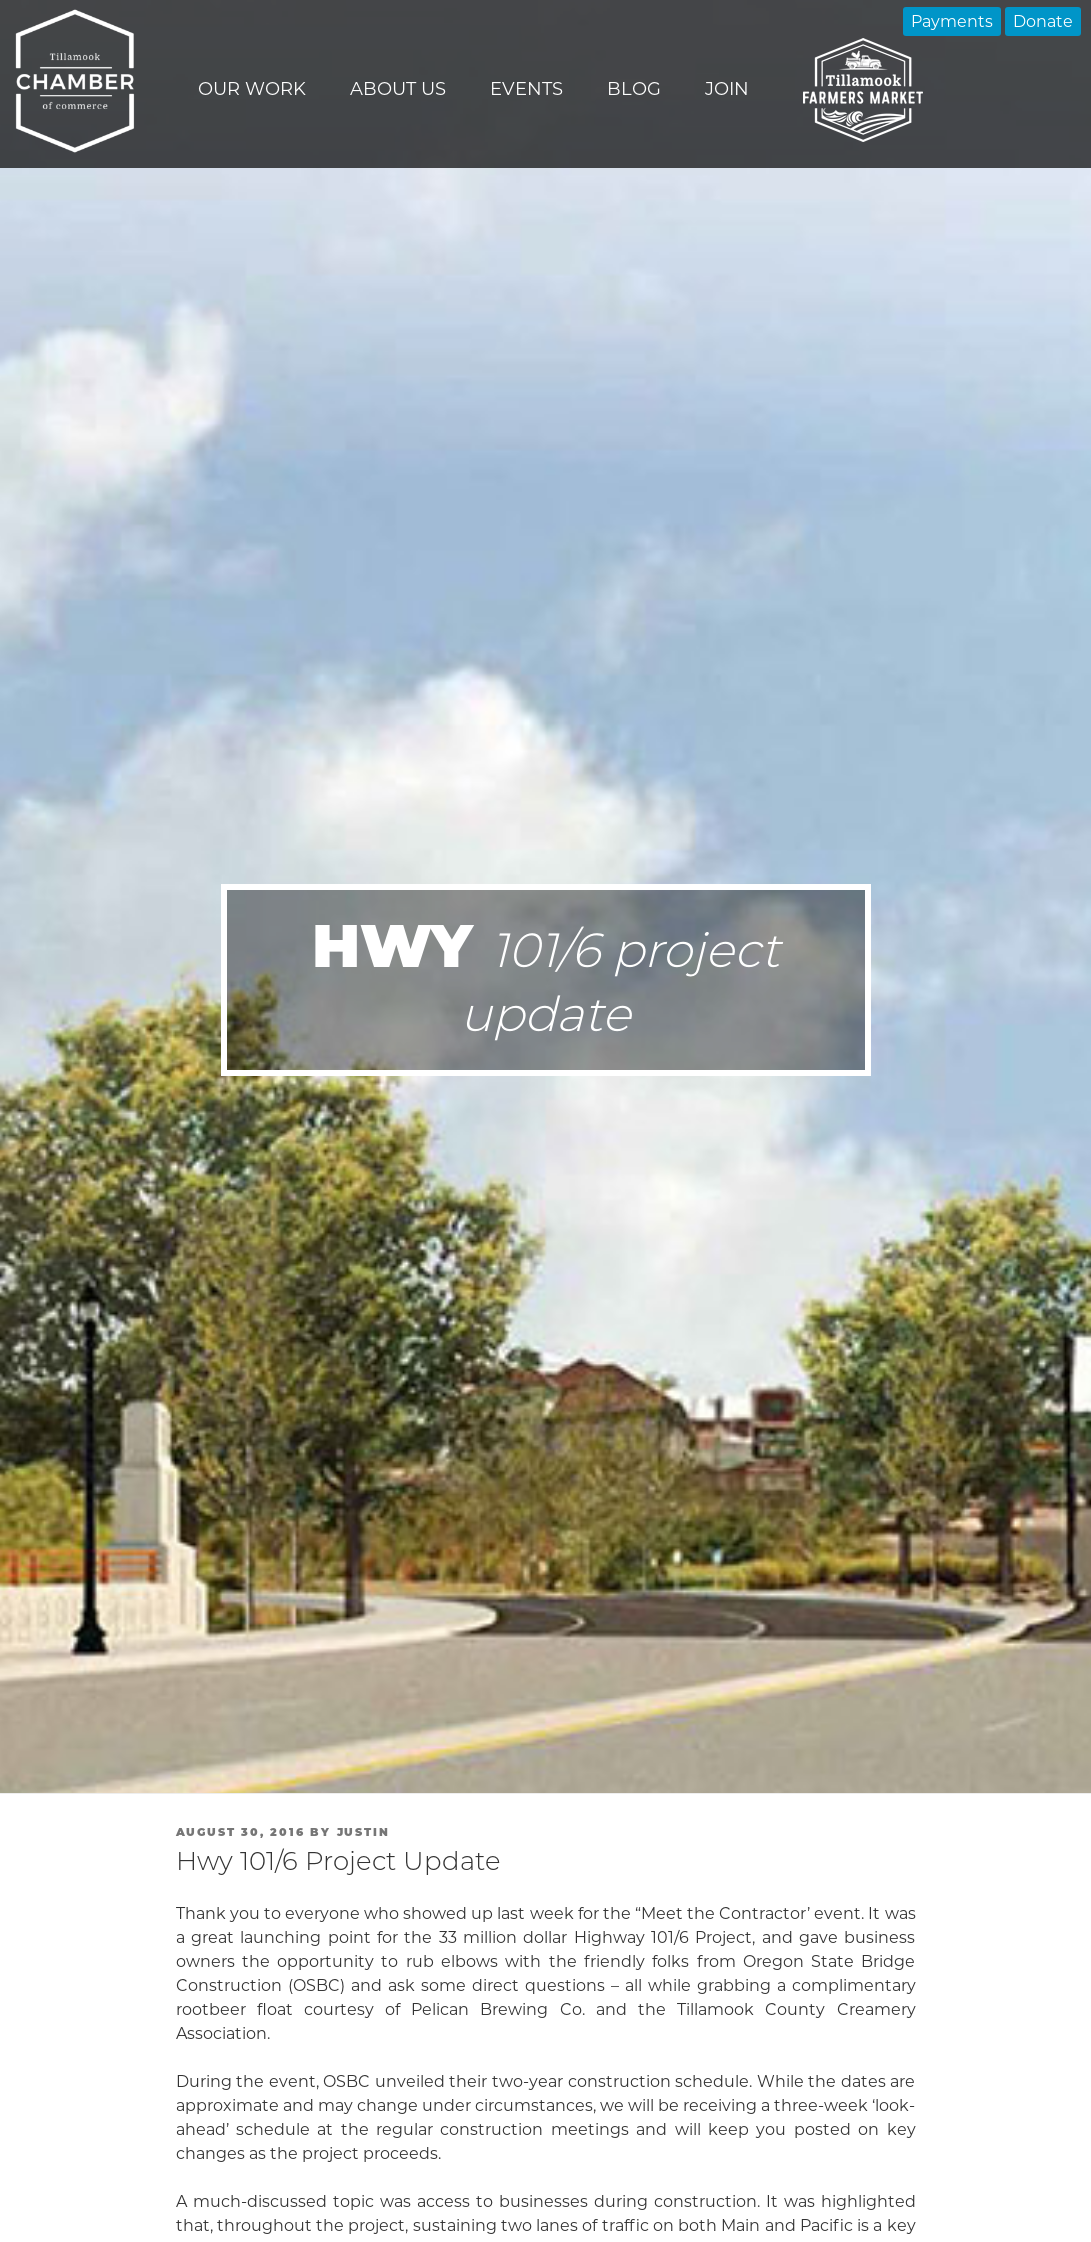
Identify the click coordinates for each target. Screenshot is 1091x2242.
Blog (634, 89)
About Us (398, 89)
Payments (952, 21)
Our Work (252, 89)
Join (727, 89)
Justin (364, 1832)
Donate (1043, 21)
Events (526, 89)
